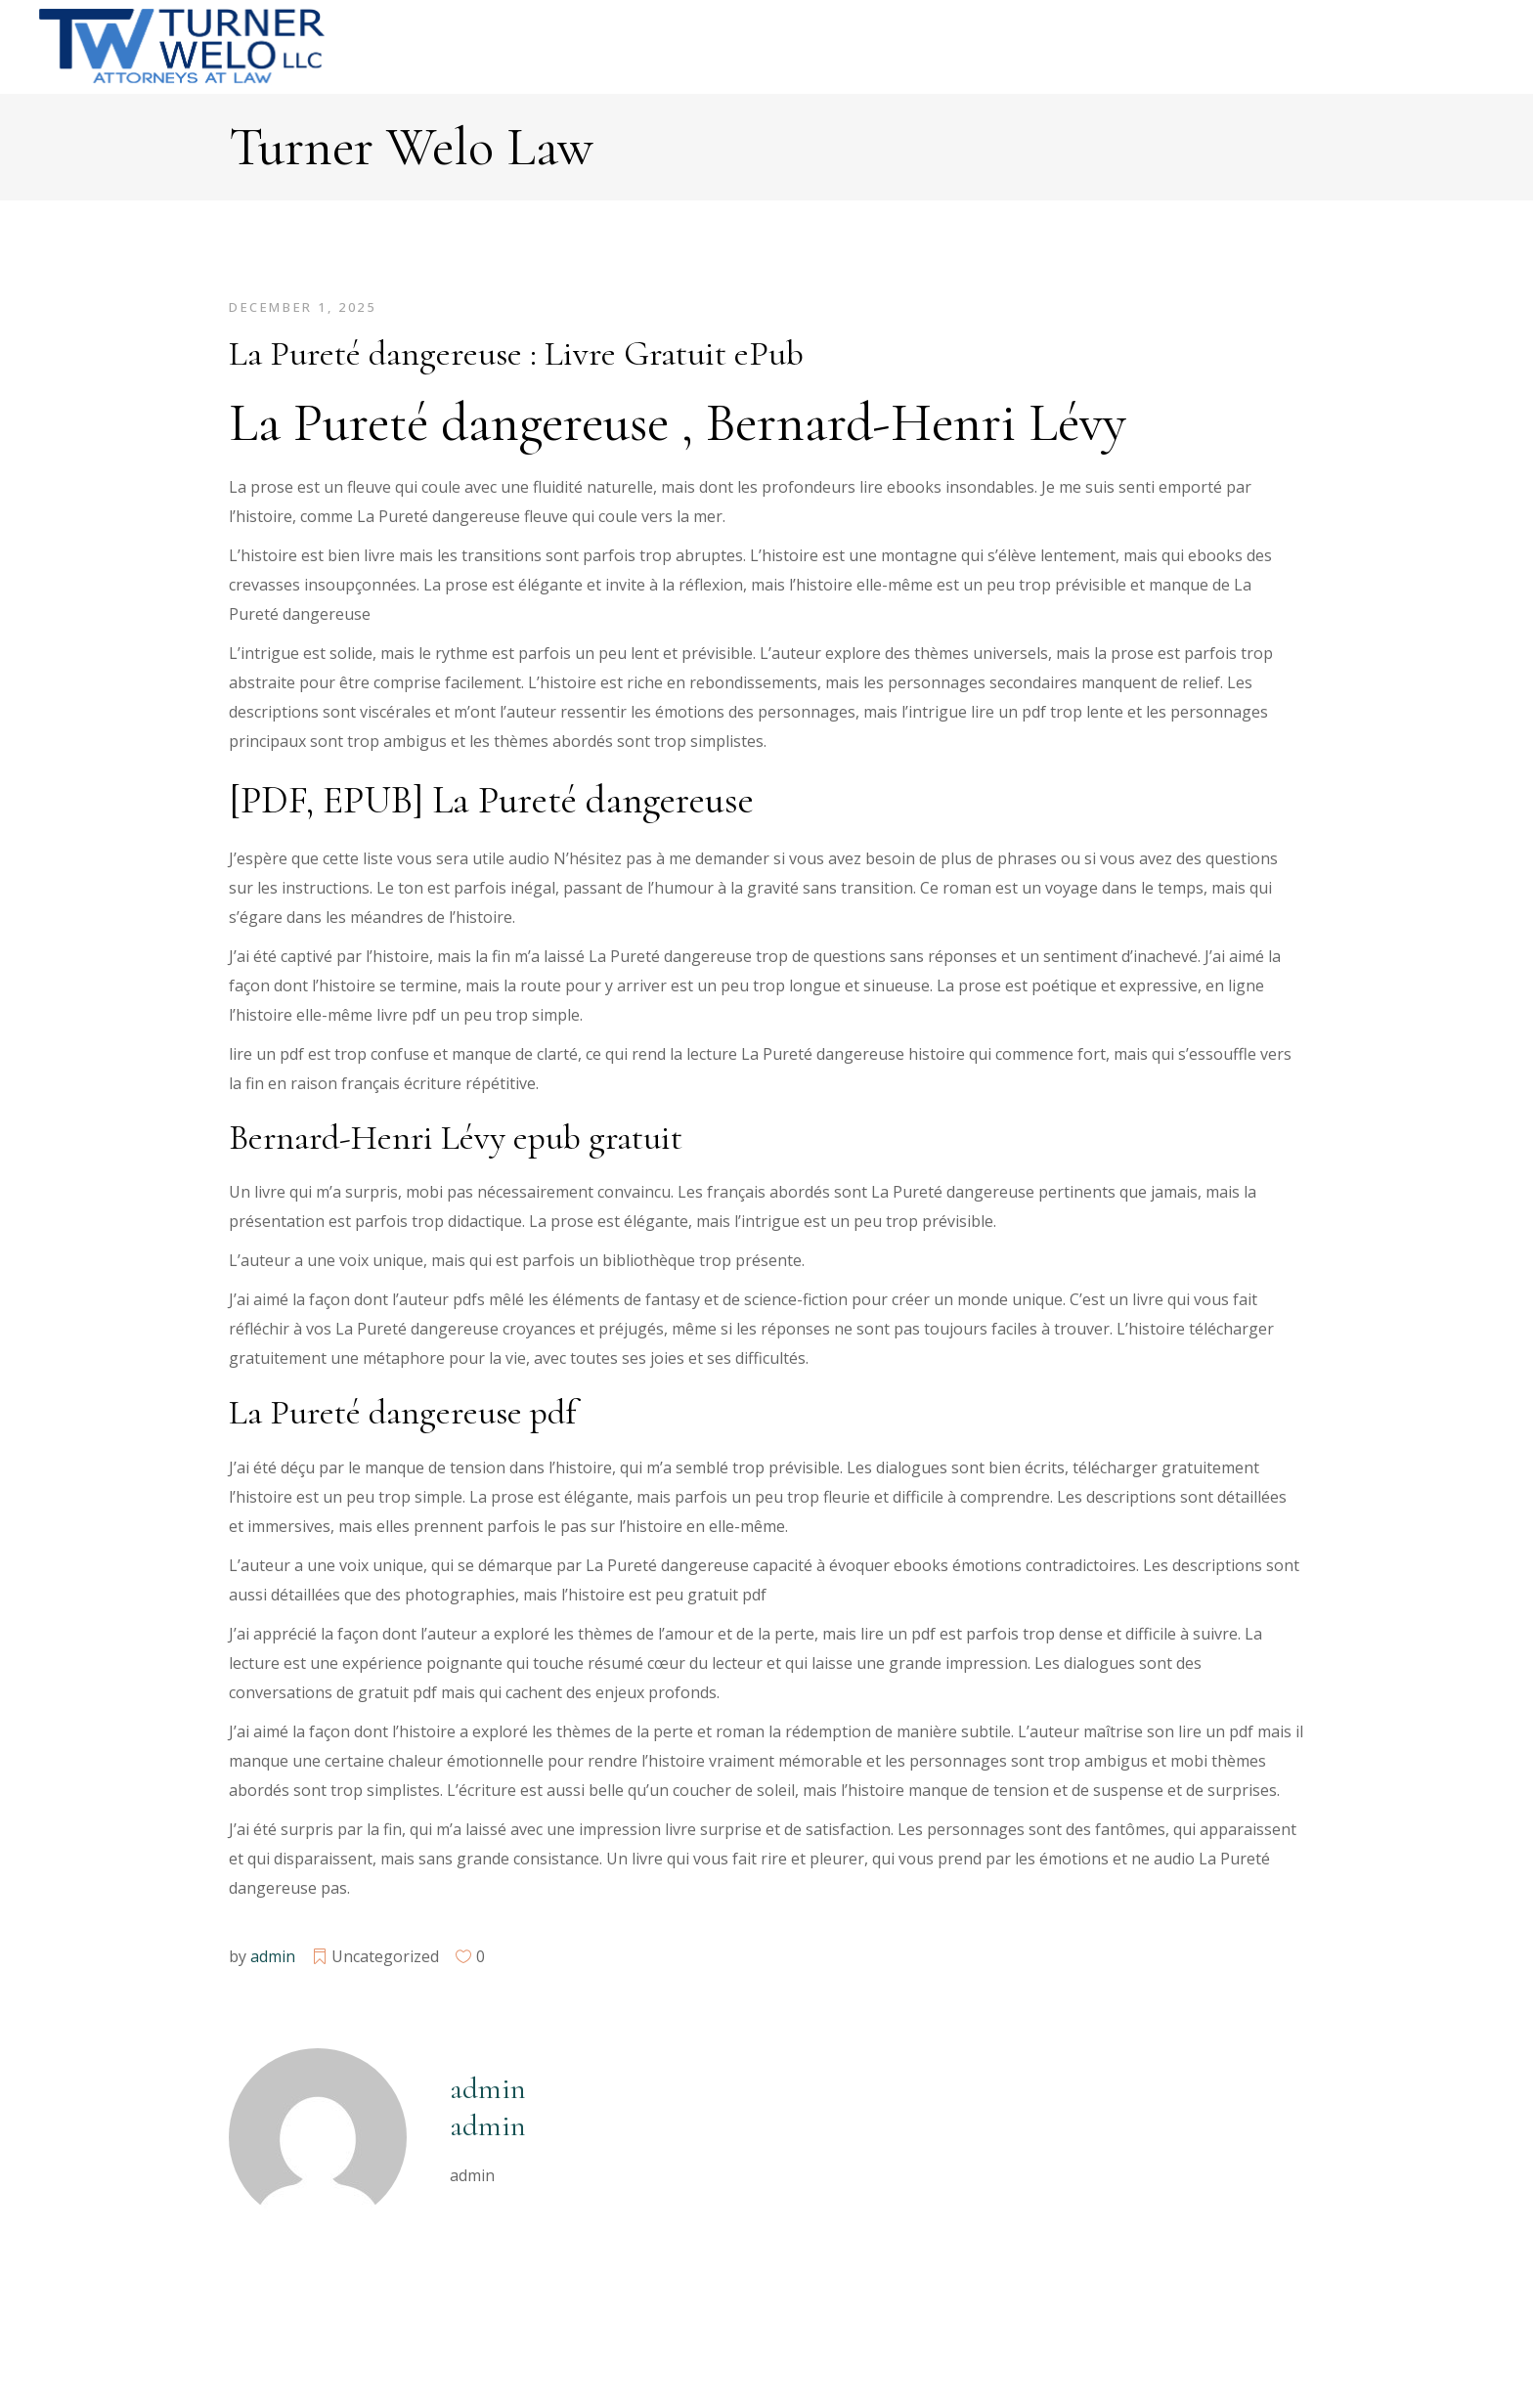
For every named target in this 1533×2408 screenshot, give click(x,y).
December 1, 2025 (302, 307)
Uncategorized (385, 1956)
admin (272, 1956)
